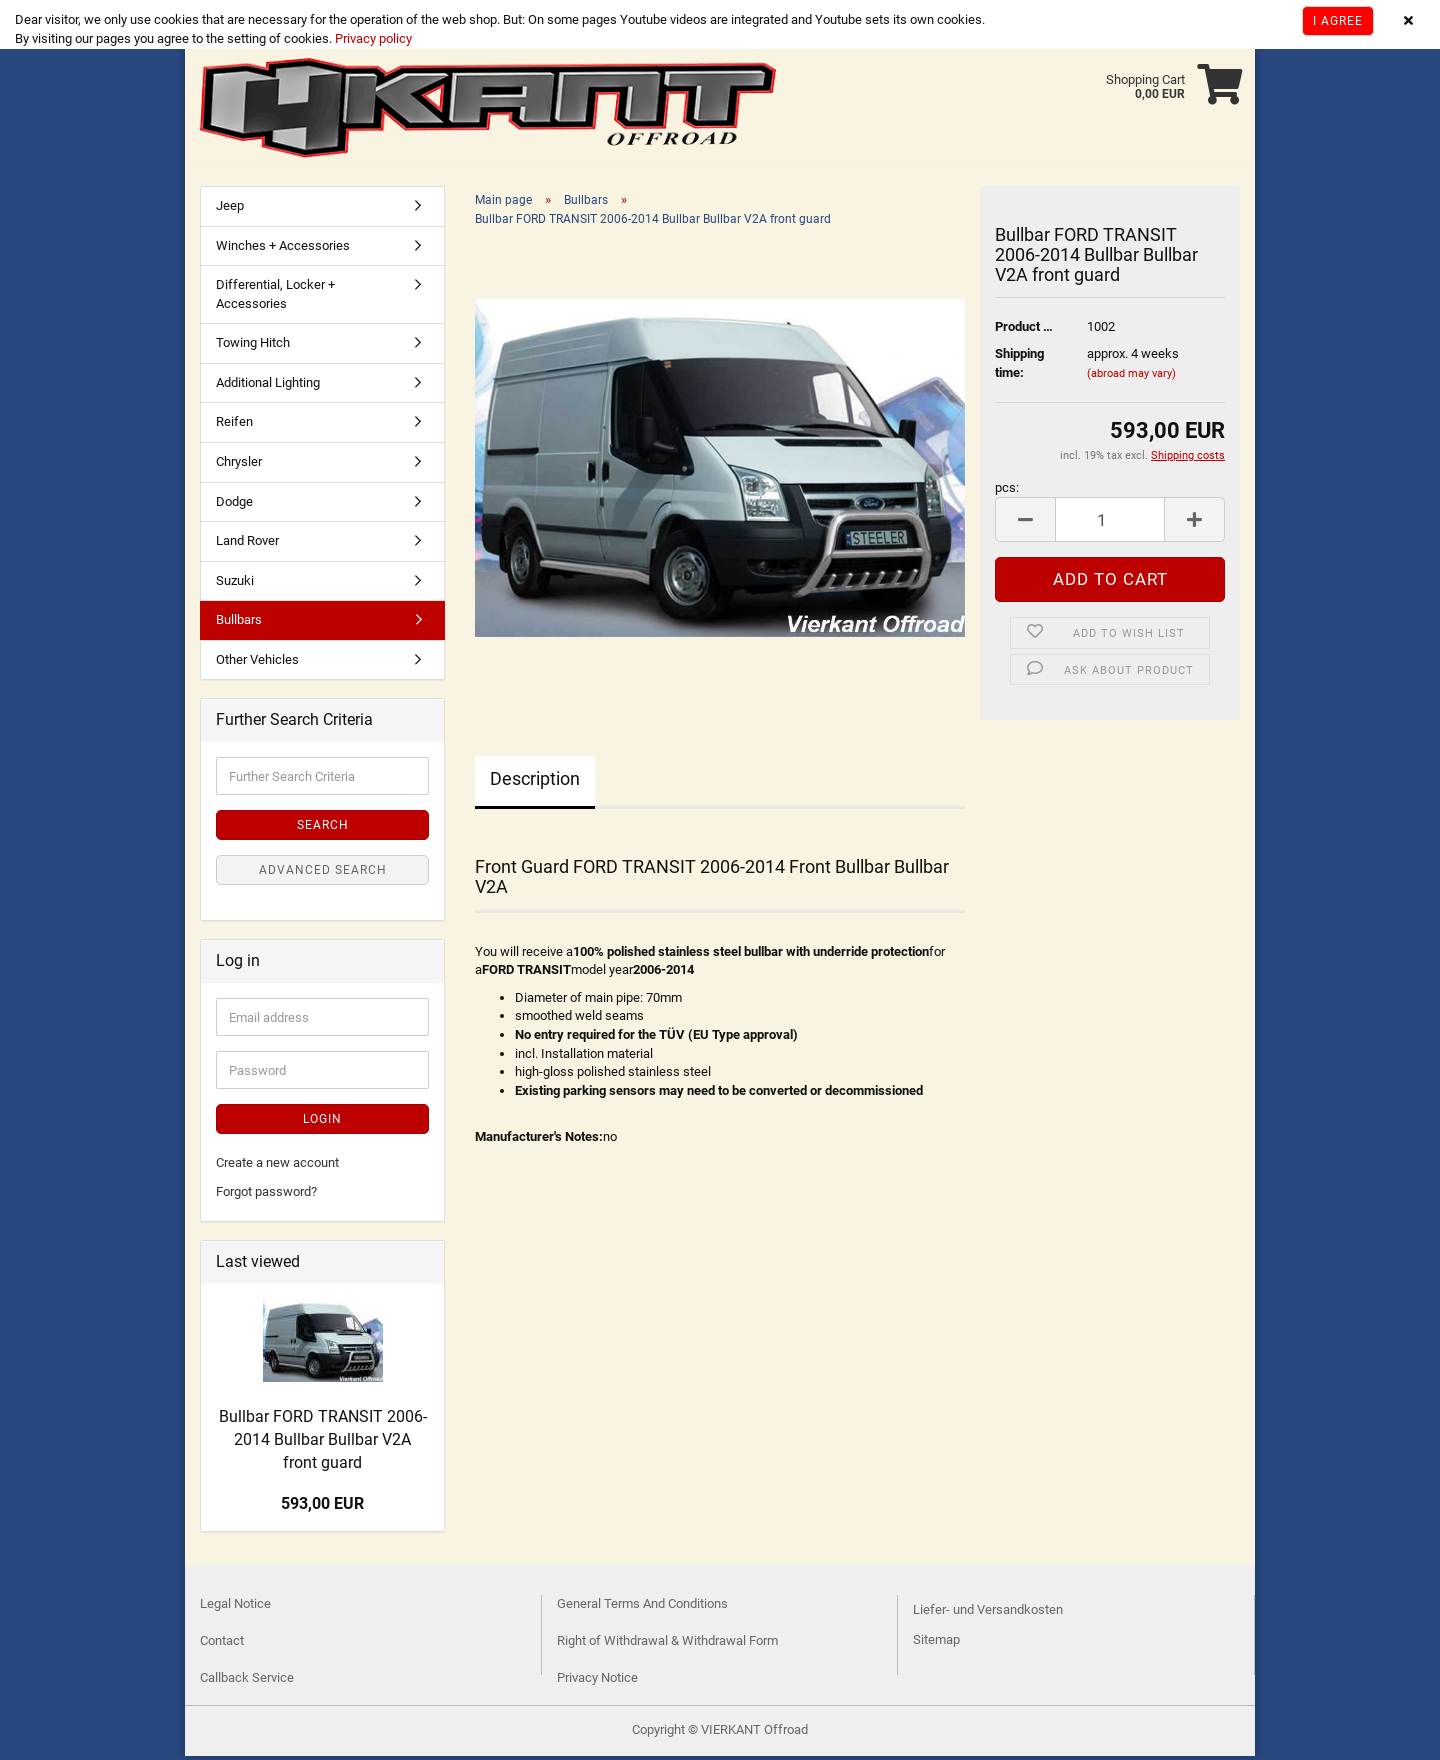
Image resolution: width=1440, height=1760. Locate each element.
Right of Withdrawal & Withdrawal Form (667, 1644)
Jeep (230, 209)
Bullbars (239, 623)
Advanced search (323, 874)
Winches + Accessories (283, 249)
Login (322, 1123)
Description (535, 782)
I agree (1338, 21)
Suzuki (235, 584)
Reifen (234, 425)
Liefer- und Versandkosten (988, 1613)
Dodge (234, 505)
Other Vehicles (257, 663)
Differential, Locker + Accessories (275, 298)
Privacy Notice (597, 1681)
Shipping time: (1019, 367)
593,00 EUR (322, 1507)
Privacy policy (372, 38)
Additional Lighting (268, 386)
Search (323, 829)
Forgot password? (266, 1195)
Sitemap (936, 1643)
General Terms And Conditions (642, 1607)
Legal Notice (235, 1607)
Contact (222, 1644)
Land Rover (247, 544)
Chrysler (239, 465)
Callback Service (247, 1681)
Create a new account (277, 1166)
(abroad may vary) (1131, 377)
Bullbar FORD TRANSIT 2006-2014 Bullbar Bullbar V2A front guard (323, 1443)
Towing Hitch (253, 346)
